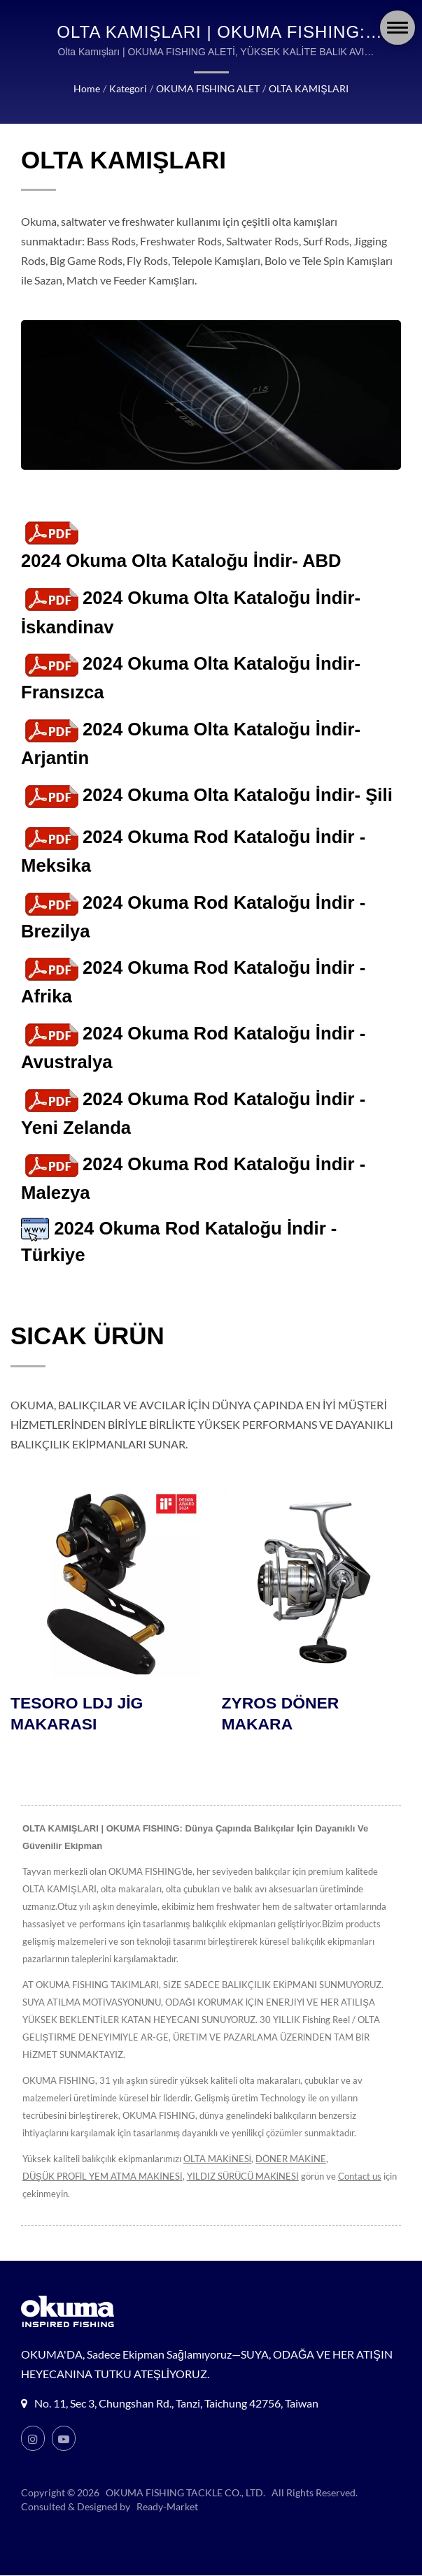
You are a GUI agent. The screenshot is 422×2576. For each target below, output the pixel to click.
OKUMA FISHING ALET (208, 88)
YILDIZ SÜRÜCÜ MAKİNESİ (243, 2176)
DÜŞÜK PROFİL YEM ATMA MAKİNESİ (102, 2176)
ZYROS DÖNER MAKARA (281, 1714)
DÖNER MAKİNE (290, 2159)
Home (86, 88)
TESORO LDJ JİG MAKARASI (76, 1714)
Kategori (128, 88)
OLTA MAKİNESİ (217, 2159)
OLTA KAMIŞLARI (308, 88)
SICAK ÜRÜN (87, 1336)
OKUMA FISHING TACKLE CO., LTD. (185, 2493)
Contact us (359, 2176)
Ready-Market (167, 2507)
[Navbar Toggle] (397, 27)
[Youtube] (64, 2439)
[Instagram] (33, 2439)
